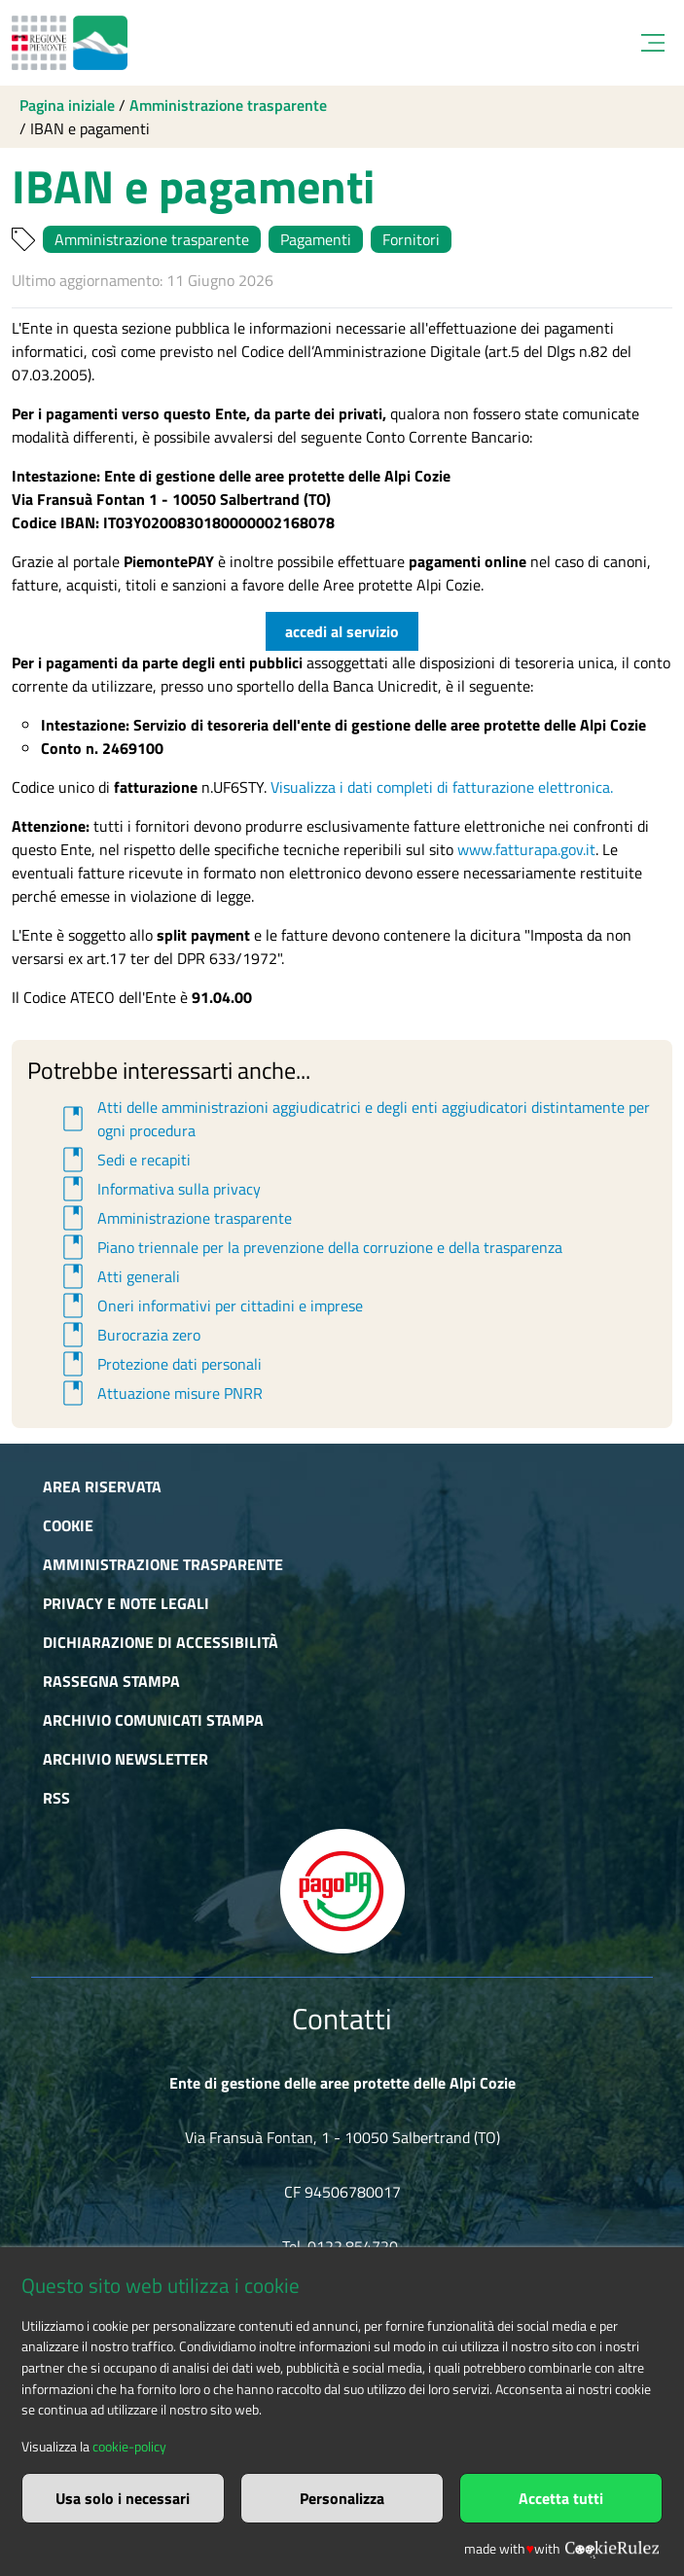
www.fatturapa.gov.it (526, 849)
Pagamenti (315, 239)
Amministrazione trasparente (228, 105)
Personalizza (342, 2498)
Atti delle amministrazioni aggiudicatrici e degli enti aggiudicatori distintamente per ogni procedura (353, 1118)
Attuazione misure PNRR (159, 1393)
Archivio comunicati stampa (153, 1720)
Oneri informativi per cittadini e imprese (209, 1305)
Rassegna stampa (111, 1681)
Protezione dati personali (159, 1364)
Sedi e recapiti (123, 1159)
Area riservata (102, 1486)
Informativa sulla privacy (158, 1188)
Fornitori (411, 239)
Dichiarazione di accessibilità (160, 1642)
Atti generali (118, 1276)
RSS (56, 1797)
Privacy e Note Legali (126, 1603)
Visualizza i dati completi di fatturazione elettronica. (441, 787)
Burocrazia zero (128, 1334)
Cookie (68, 1525)
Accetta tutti (561, 2498)
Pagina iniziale (67, 105)
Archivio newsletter (125, 1759)
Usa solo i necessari (122, 2498)
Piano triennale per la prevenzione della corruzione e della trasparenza (309, 1247)
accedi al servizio (342, 631)
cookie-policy (129, 2446)
